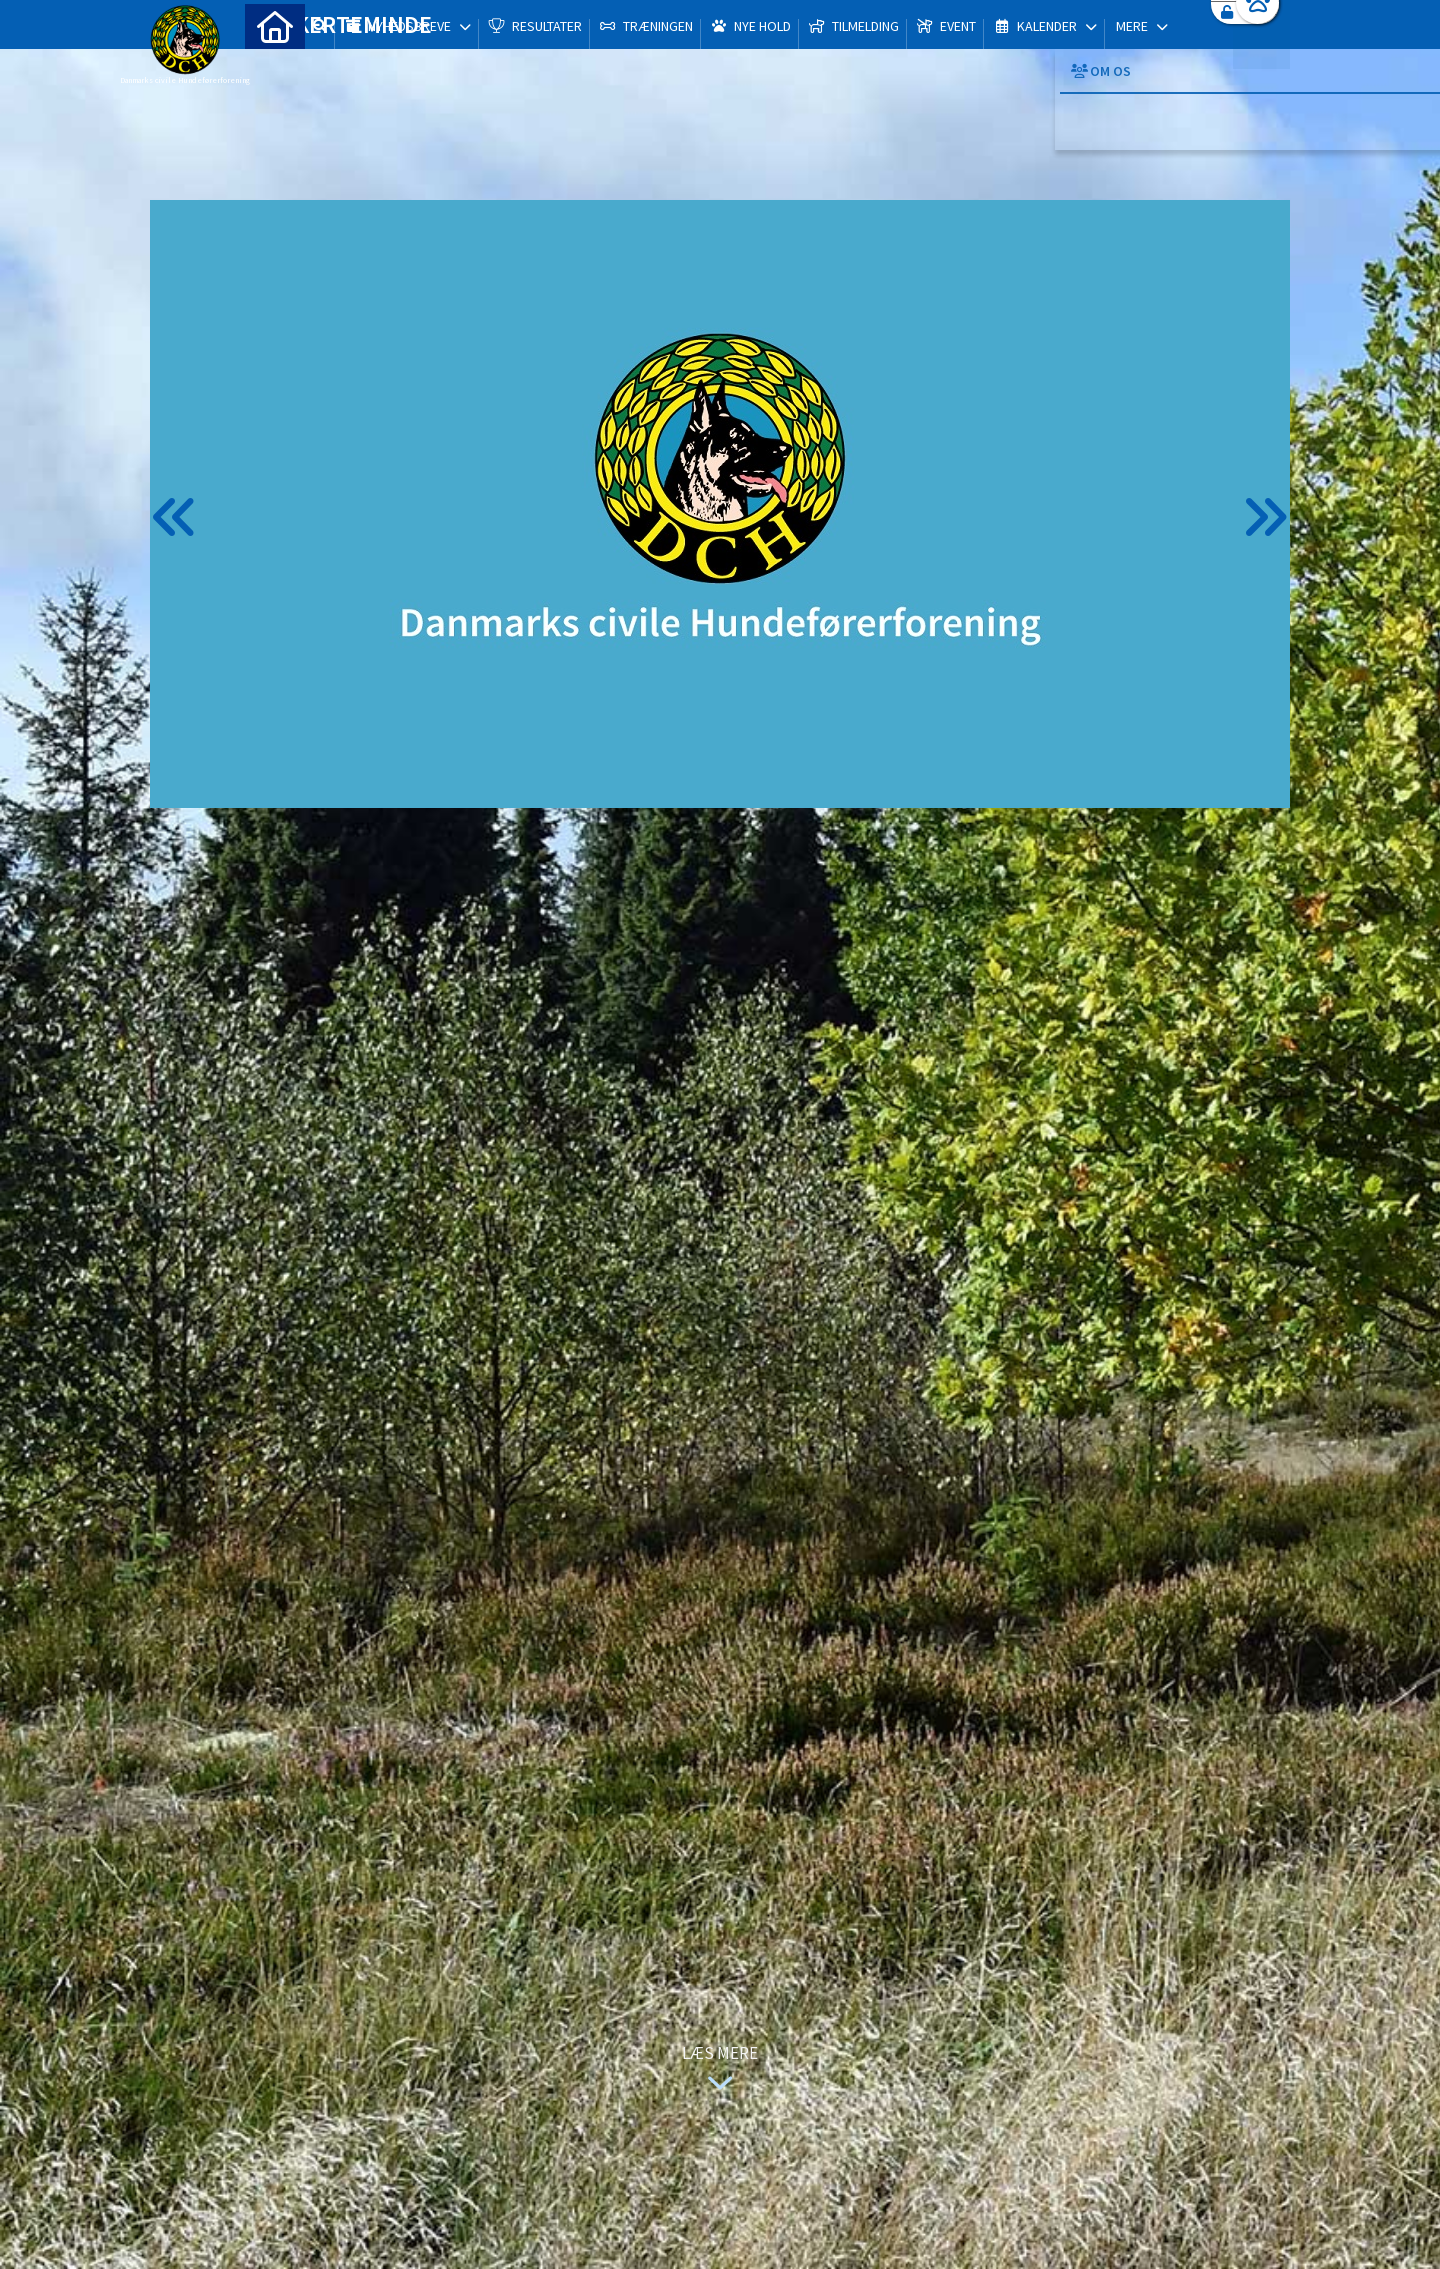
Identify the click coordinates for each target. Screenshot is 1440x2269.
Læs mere (720, 2070)
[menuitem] (275, 67)
